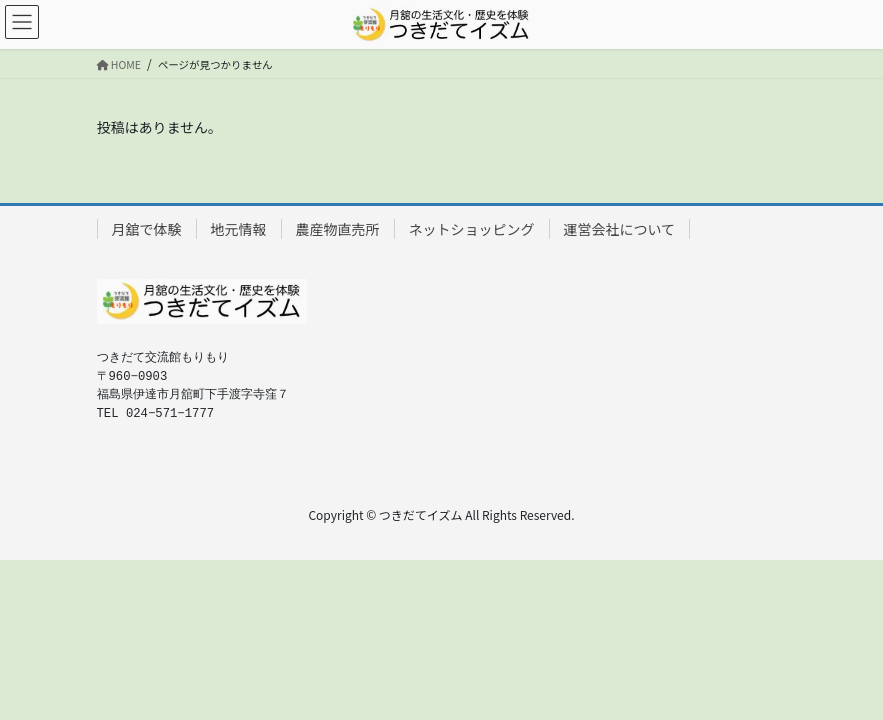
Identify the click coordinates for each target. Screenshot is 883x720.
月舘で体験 (147, 229)
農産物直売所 (338, 229)
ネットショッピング (472, 229)
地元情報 (239, 229)
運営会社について (620, 229)
